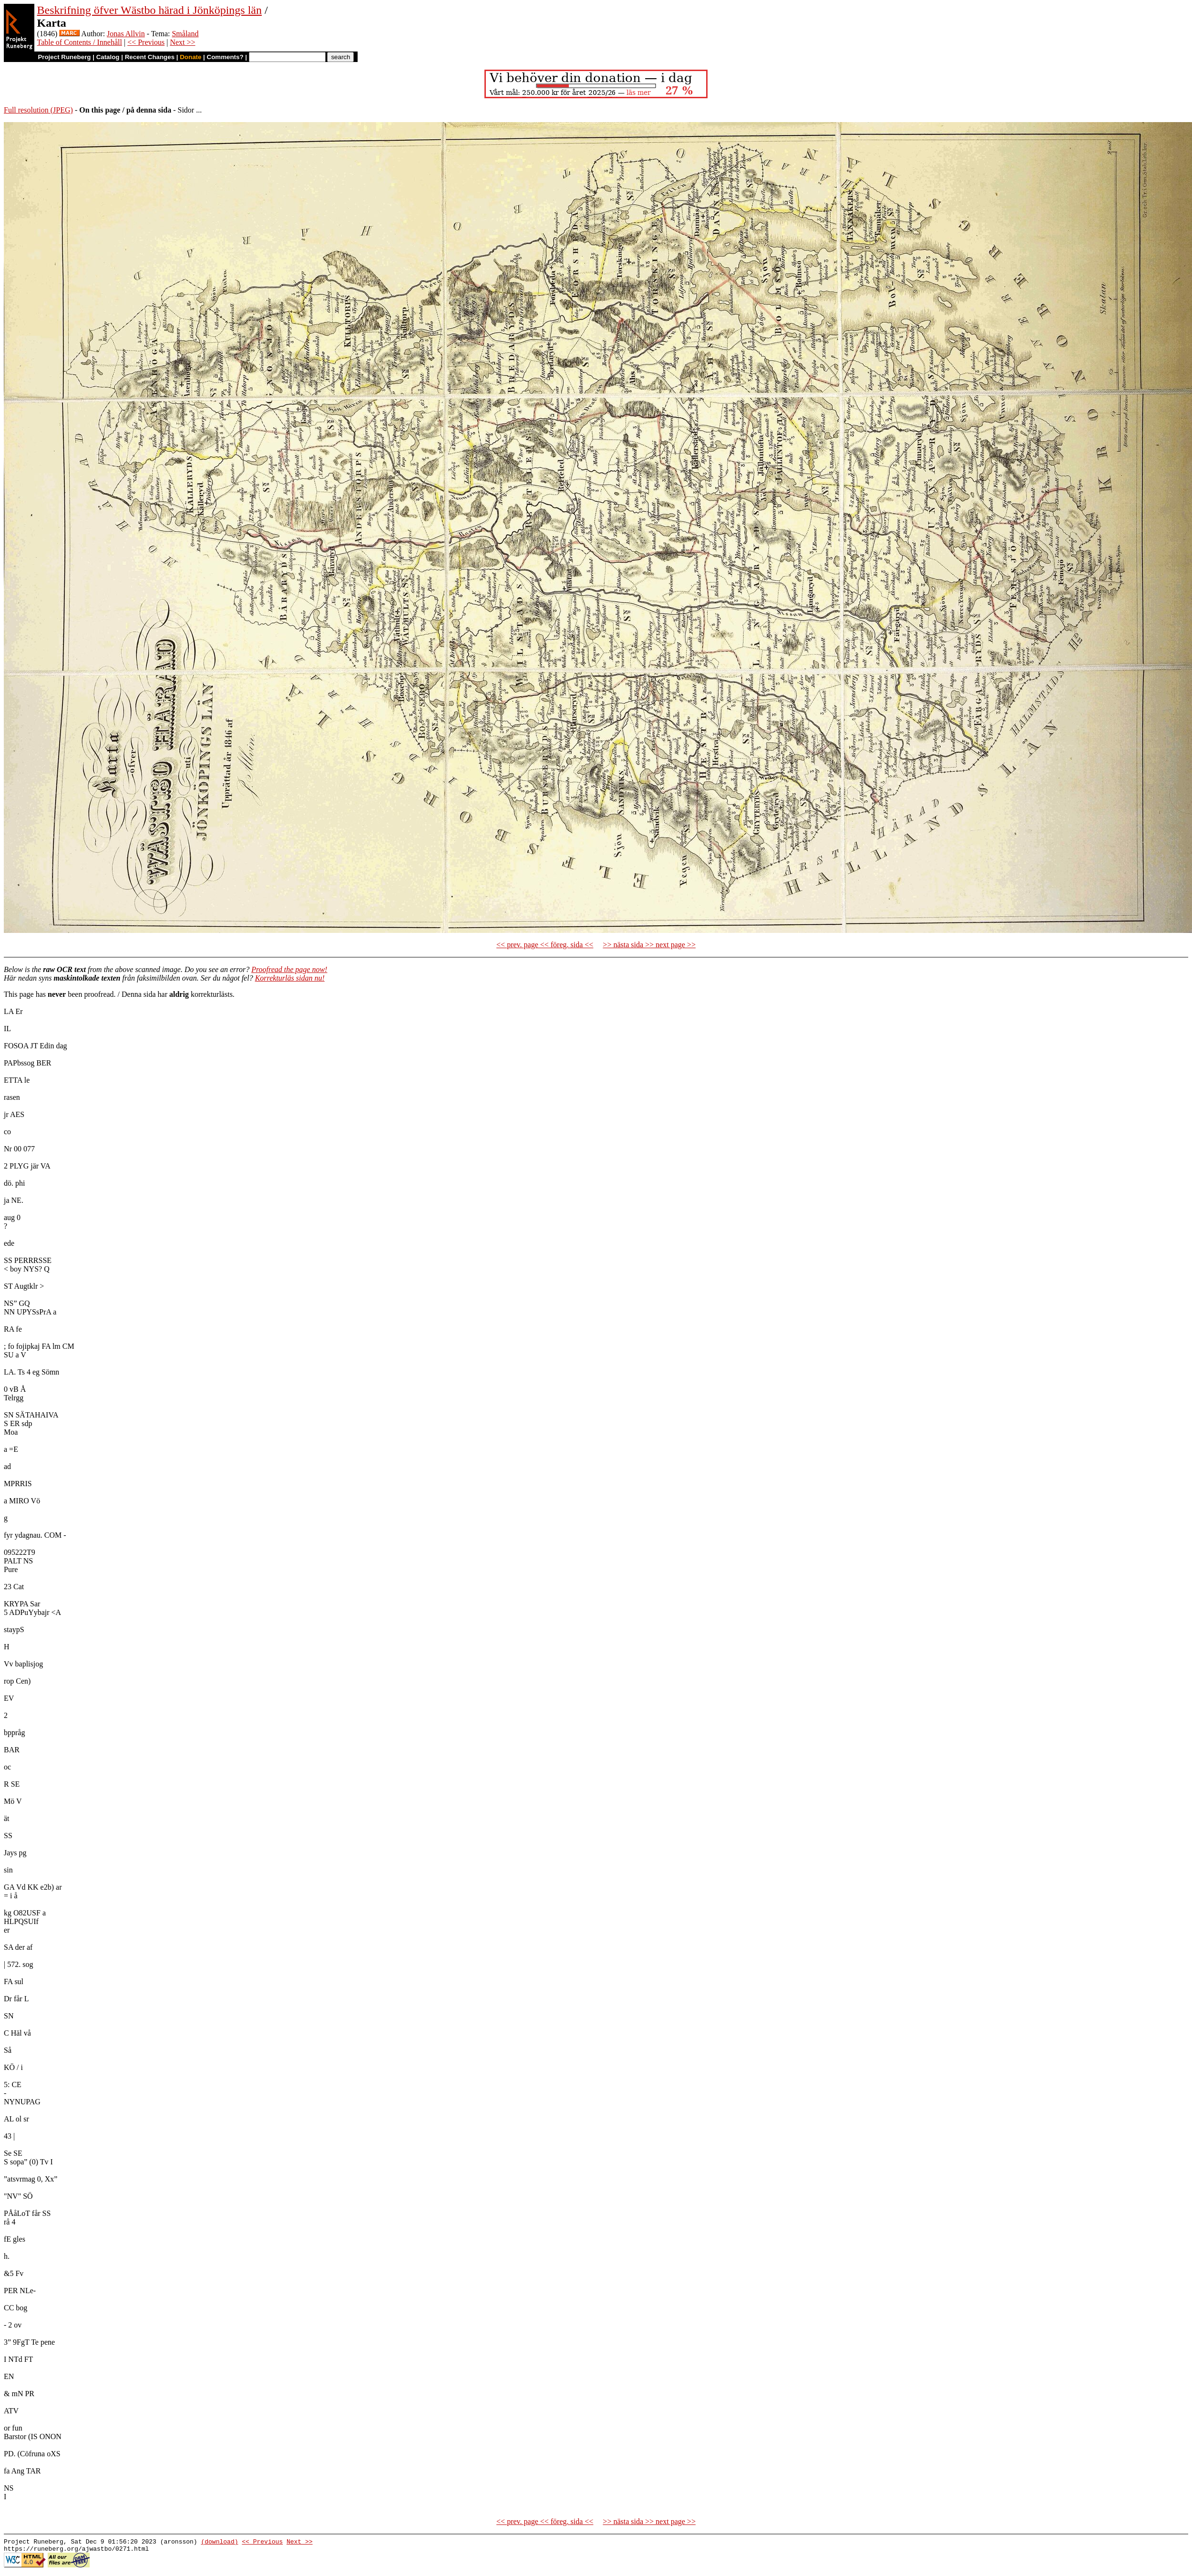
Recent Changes (150, 57)
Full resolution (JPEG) (38, 110)
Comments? (225, 57)
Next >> (182, 42)
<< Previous (145, 42)
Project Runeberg (64, 57)
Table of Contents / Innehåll (79, 42)
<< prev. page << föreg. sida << (544, 945)
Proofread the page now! (289, 969)
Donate (190, 57)
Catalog (108, 57)
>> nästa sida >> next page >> (649, 945)
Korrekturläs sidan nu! (290, 978)
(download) (219, 2542)
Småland (185, 34)
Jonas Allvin (126, 34)
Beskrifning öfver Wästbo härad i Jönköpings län (149, 10)
